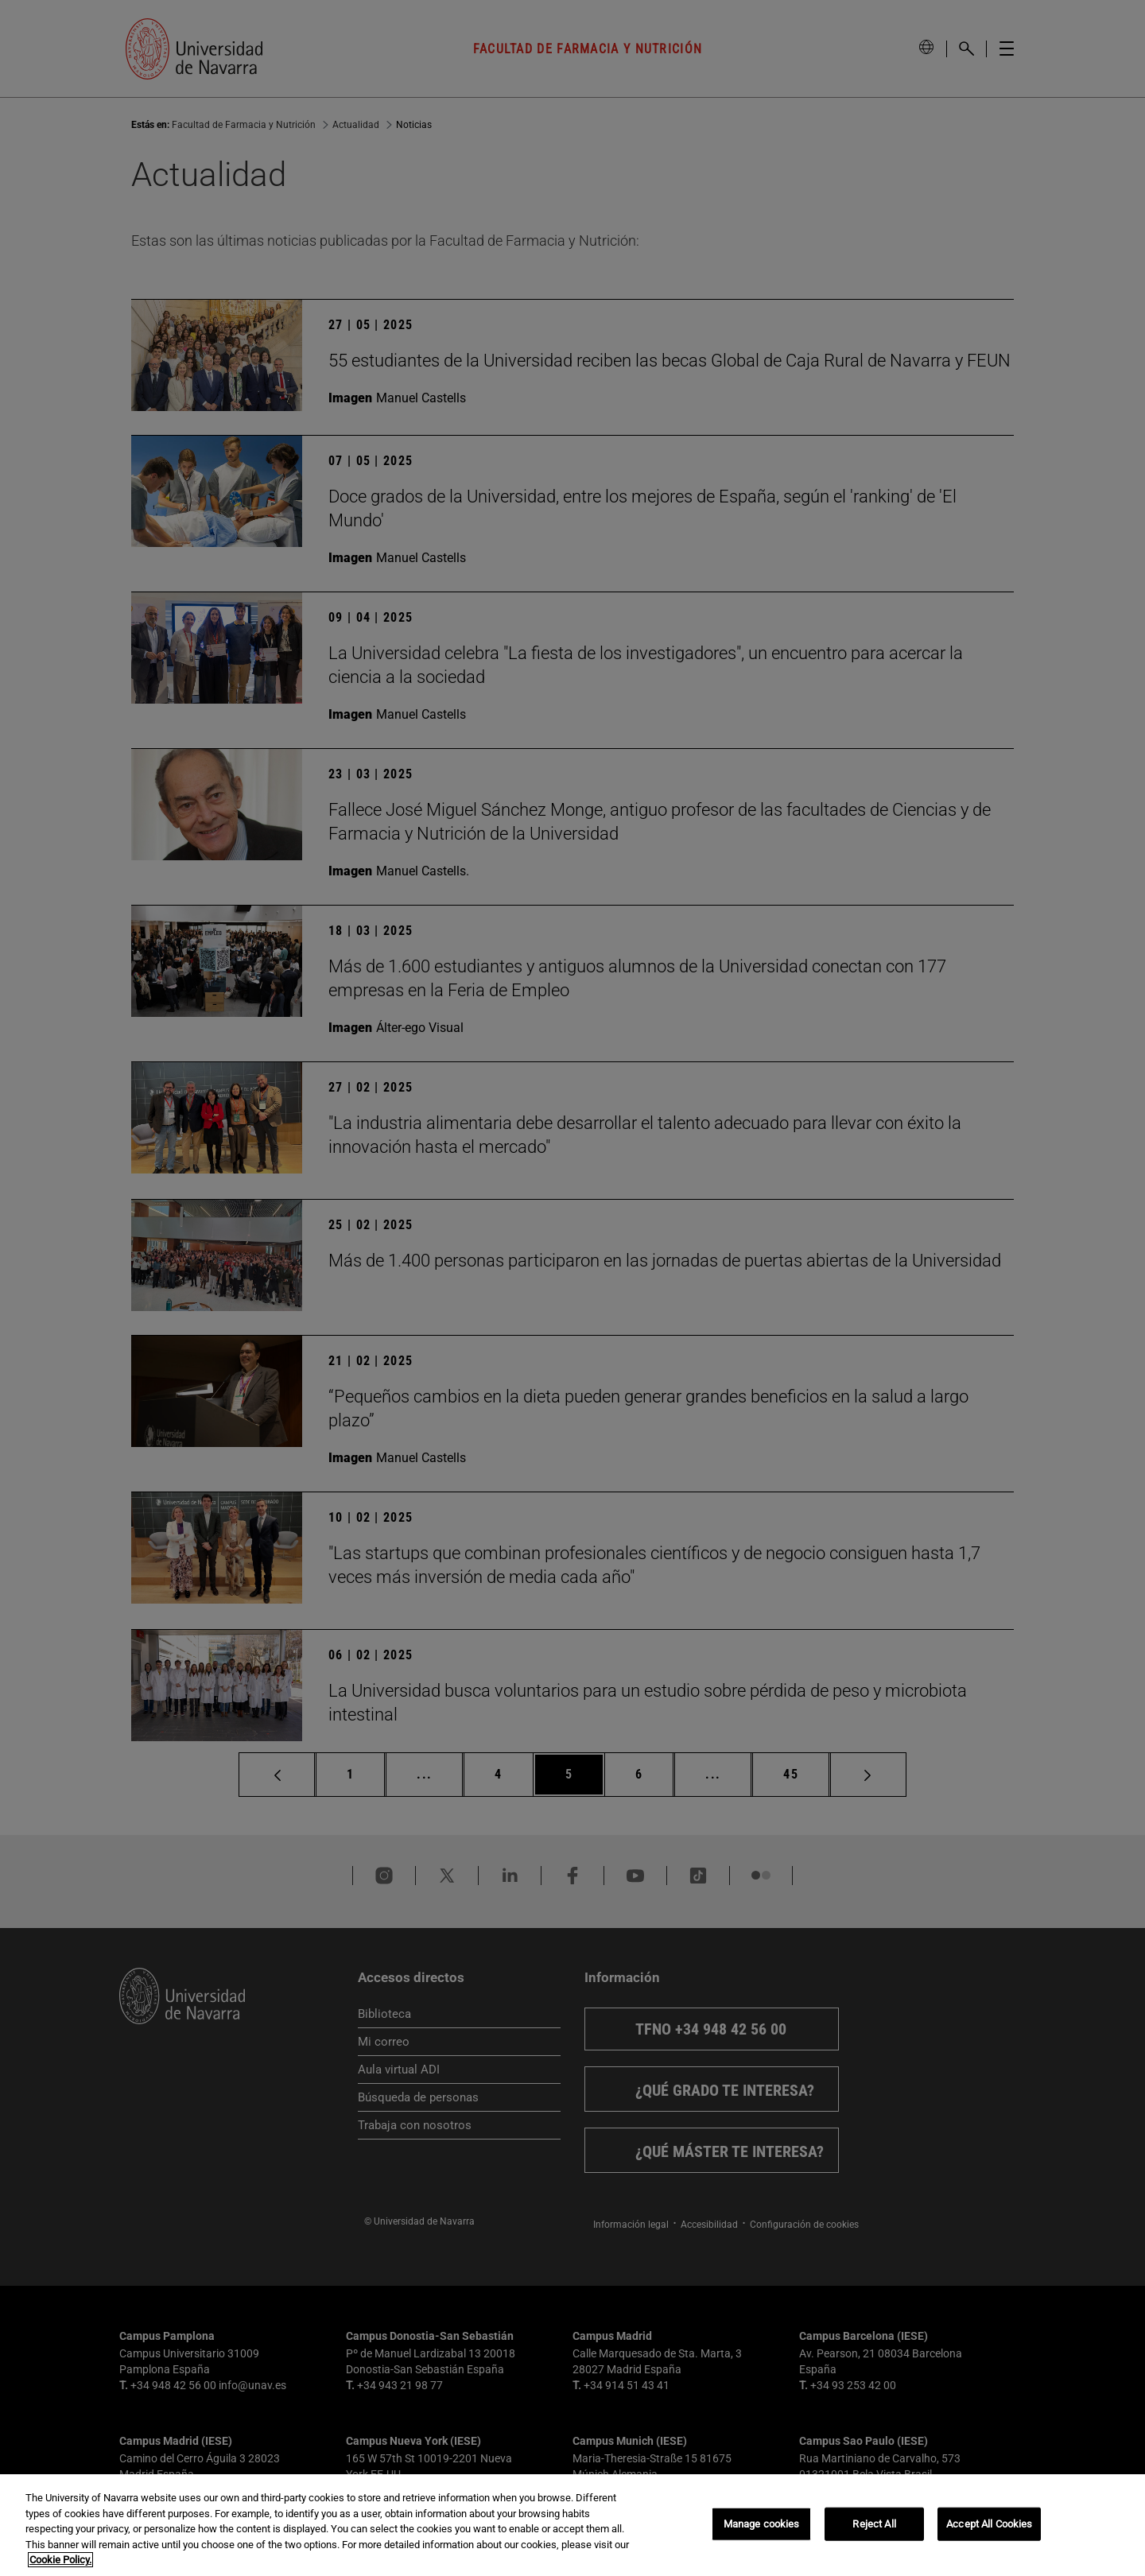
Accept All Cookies (989, 2524)
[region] (572, 2525)
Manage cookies (762, 2524)
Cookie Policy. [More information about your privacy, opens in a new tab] (60, 2560)
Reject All (873, 2524)
